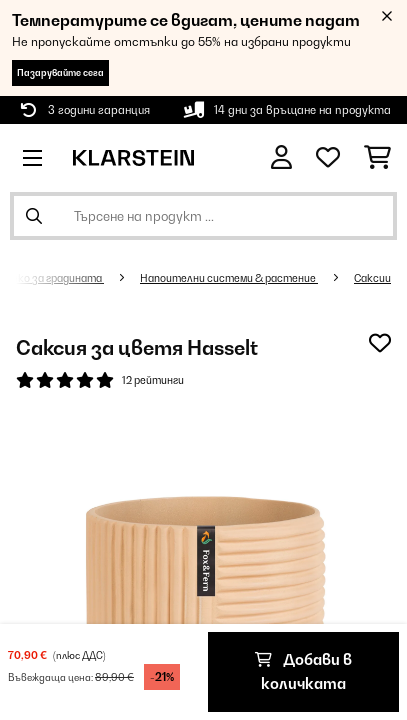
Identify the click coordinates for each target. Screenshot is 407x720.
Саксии (372, 278)
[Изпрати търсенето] (34, 216)
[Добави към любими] (380, 343)
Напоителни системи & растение (229, 278)
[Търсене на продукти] (203, 216)
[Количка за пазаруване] (377, 158)
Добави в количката (303, 671)
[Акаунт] (281, 157)
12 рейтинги (153, 380)
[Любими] (328, 158)
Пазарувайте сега (60, 72)
